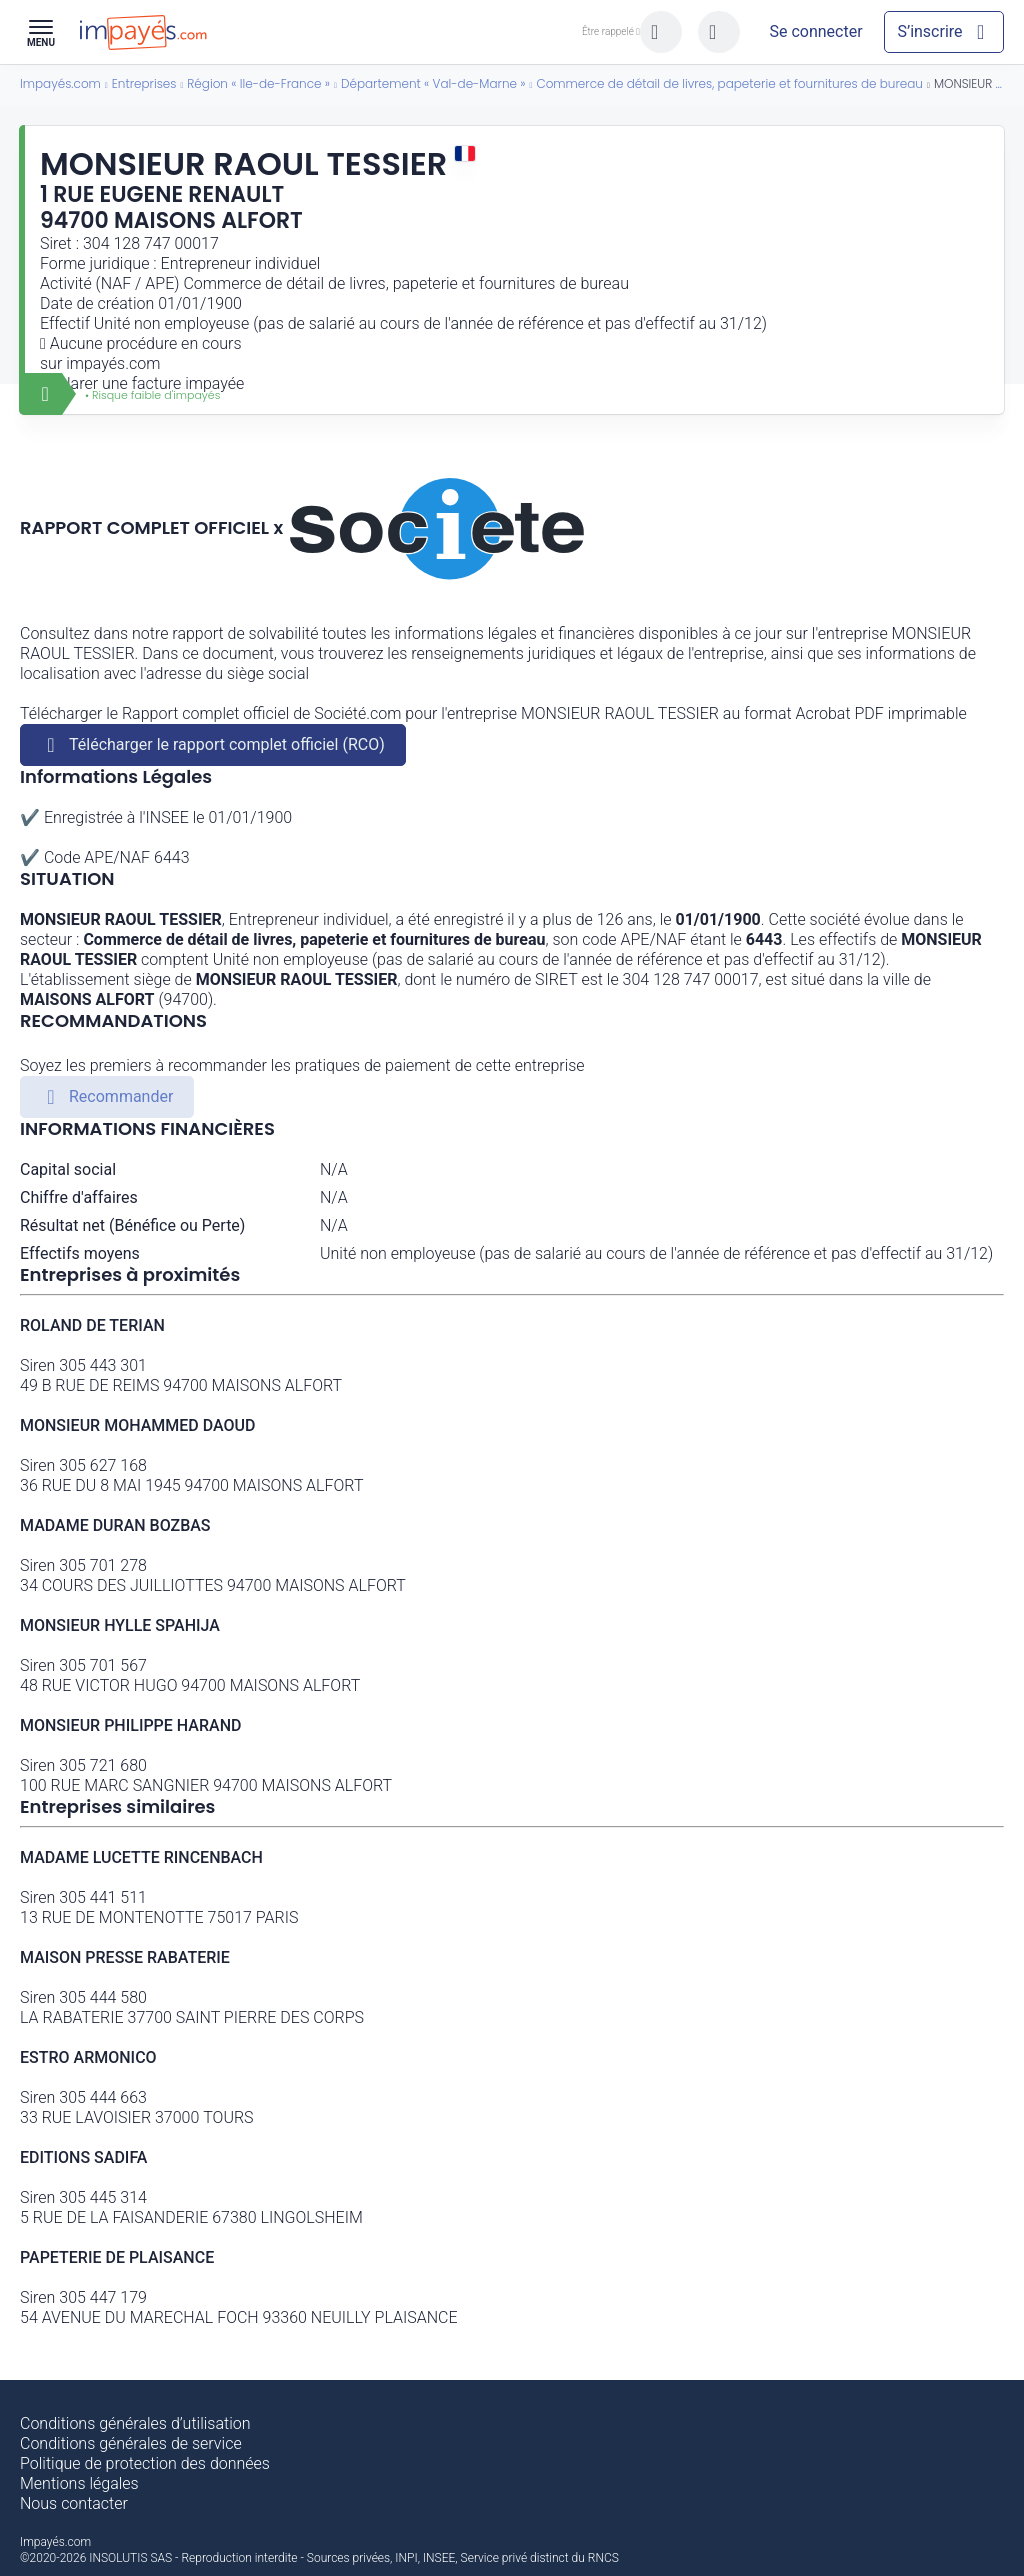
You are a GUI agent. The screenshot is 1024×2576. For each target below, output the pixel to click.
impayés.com (113, 363)
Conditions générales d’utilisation (135, 2423)
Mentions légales (79, 2483)
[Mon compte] (816, 32)
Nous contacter (74, 2503)
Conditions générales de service (131, 2443)
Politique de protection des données (145, 2463)
